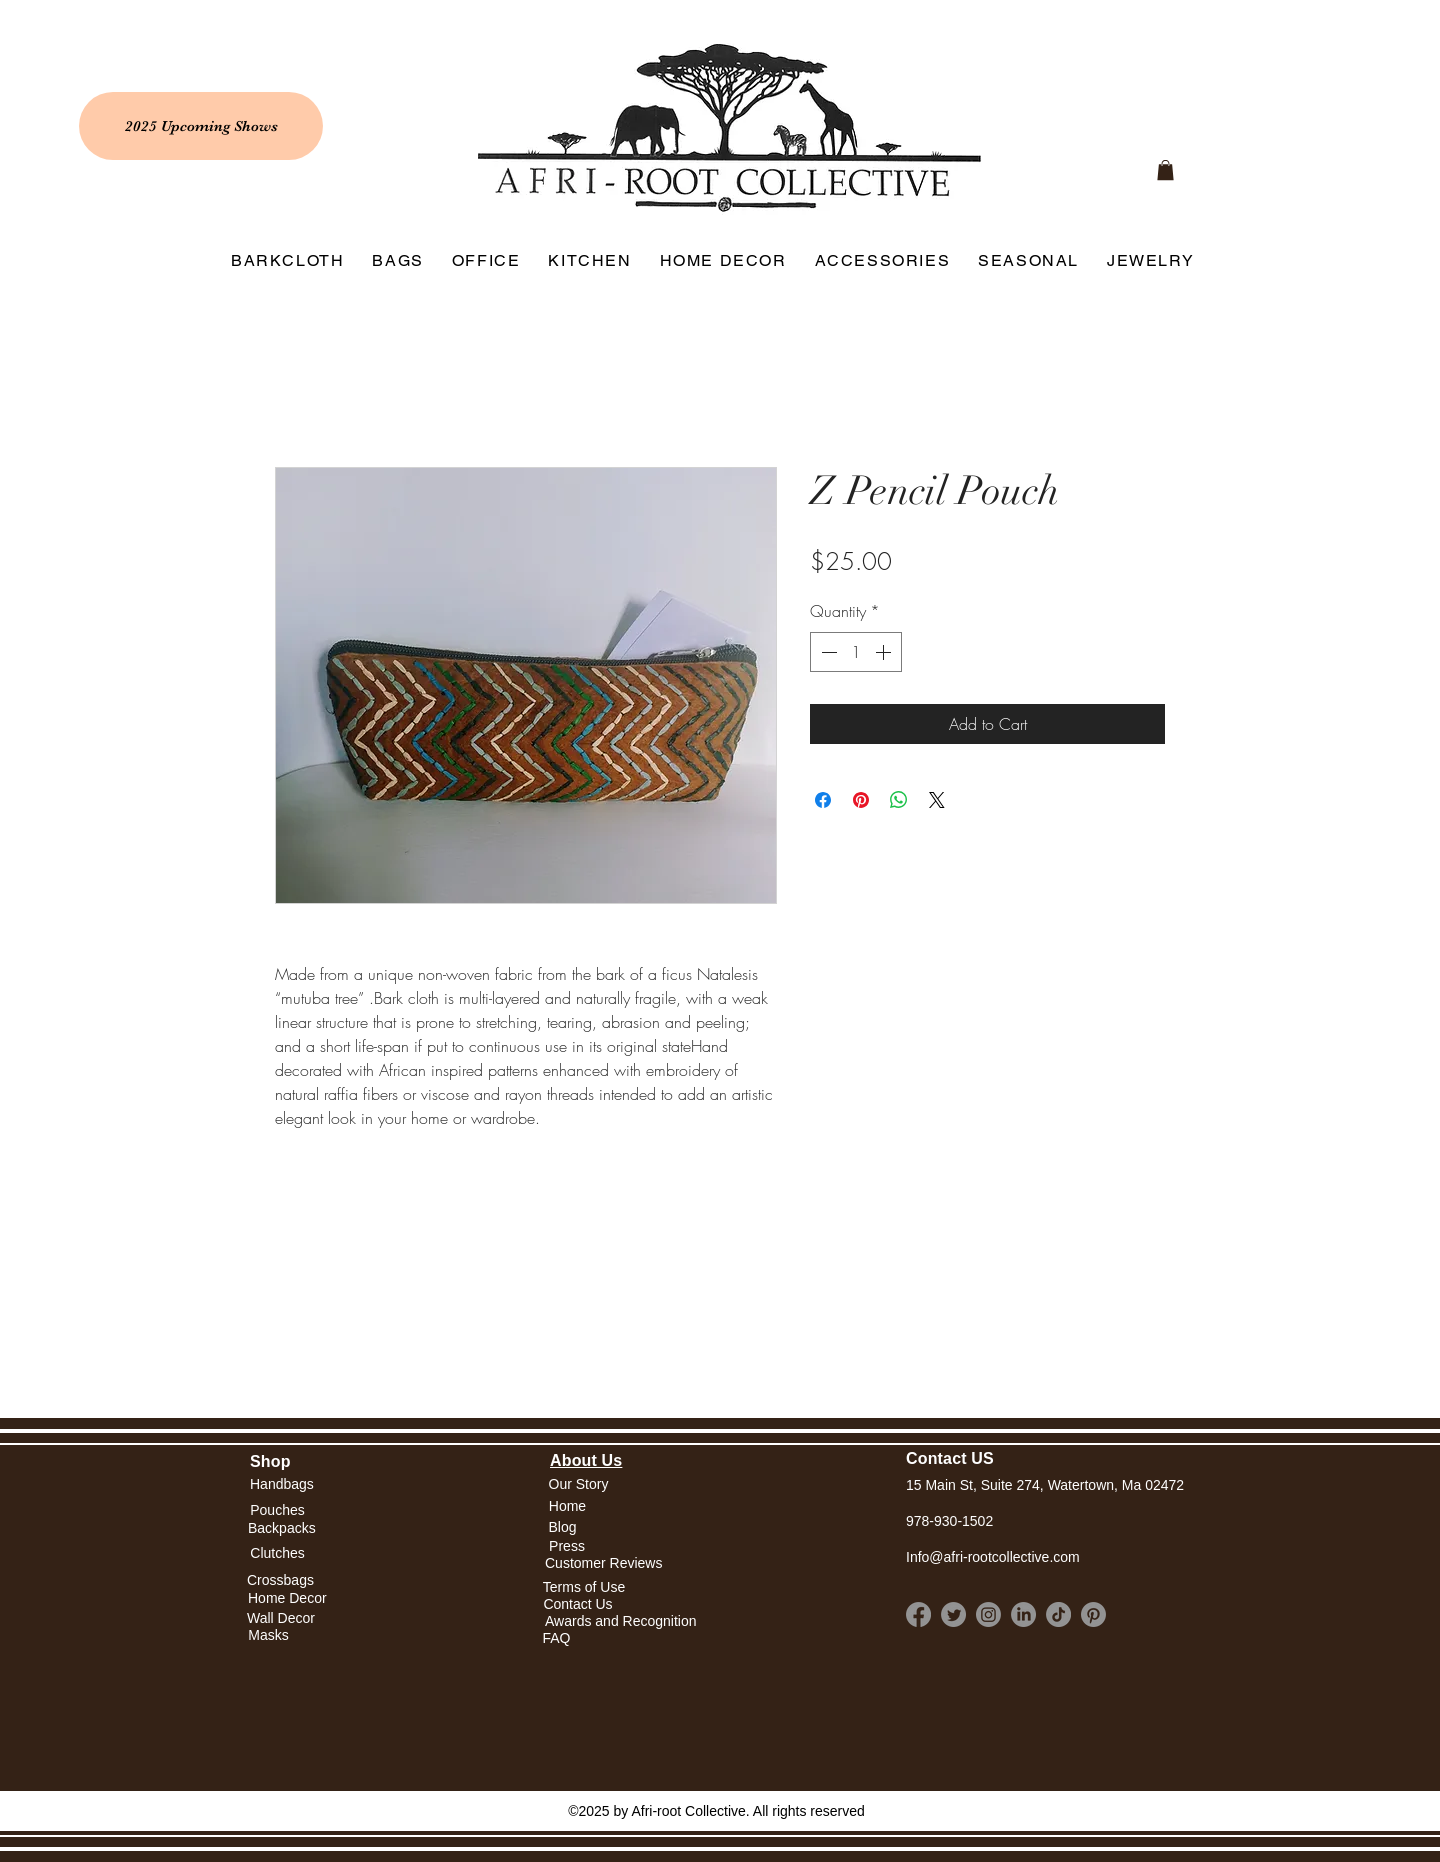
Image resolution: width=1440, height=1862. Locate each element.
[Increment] (885, 652)
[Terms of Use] (584, 1587)
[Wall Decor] (281, 1618)
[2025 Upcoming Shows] (201, 126)
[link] (1165, 170)
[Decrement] (827, 652)
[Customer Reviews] (603, 1564)
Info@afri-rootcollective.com (993, 1557)
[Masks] (268, 1635)
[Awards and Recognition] (621, 1621)
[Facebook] (918, 1614)
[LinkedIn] (1023, 1614)
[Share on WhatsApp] (899, 800)
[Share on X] (937, 800)
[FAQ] (556, 1638)
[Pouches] (277, 1510)
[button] (567, 1506)
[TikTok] (1058, 1614)
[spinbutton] (856, 652)
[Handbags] (282, 1484)
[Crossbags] (280, 1580)
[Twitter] (953, 1614)
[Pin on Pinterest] (861, 800)
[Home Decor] (287, 1598)
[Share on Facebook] (823, 800)
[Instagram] (988, 1614)
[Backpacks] (282, 1528)
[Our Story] (578, 1484)
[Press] (567, 1547)
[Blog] (562, 1527)
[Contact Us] (578, 1604)
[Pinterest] (1093, 1614)
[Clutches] (277, 1554)
